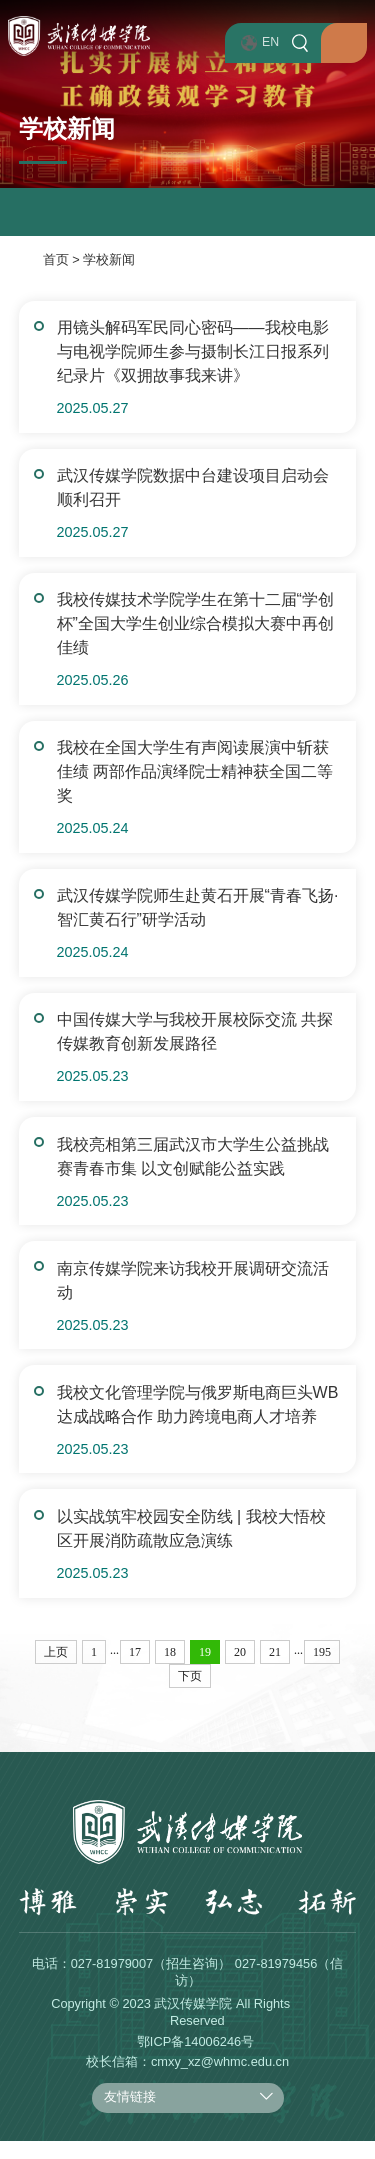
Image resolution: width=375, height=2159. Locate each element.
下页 (190, 1694)
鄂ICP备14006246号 (195, 2059)
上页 (56, 1670)
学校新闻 (109, 259)
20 (240, 1670)
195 (322, 1670)
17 (135, 1670)
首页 (56, 259)
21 (275, 1670)
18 (170, 1670)
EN (248, 43)
